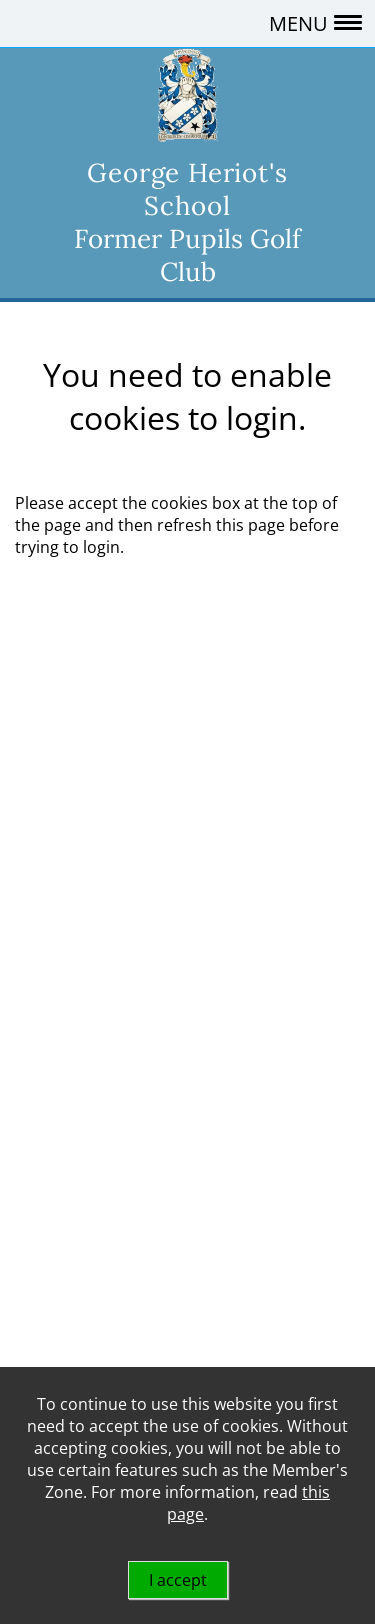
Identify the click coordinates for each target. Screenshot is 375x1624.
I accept (178, 1580)
